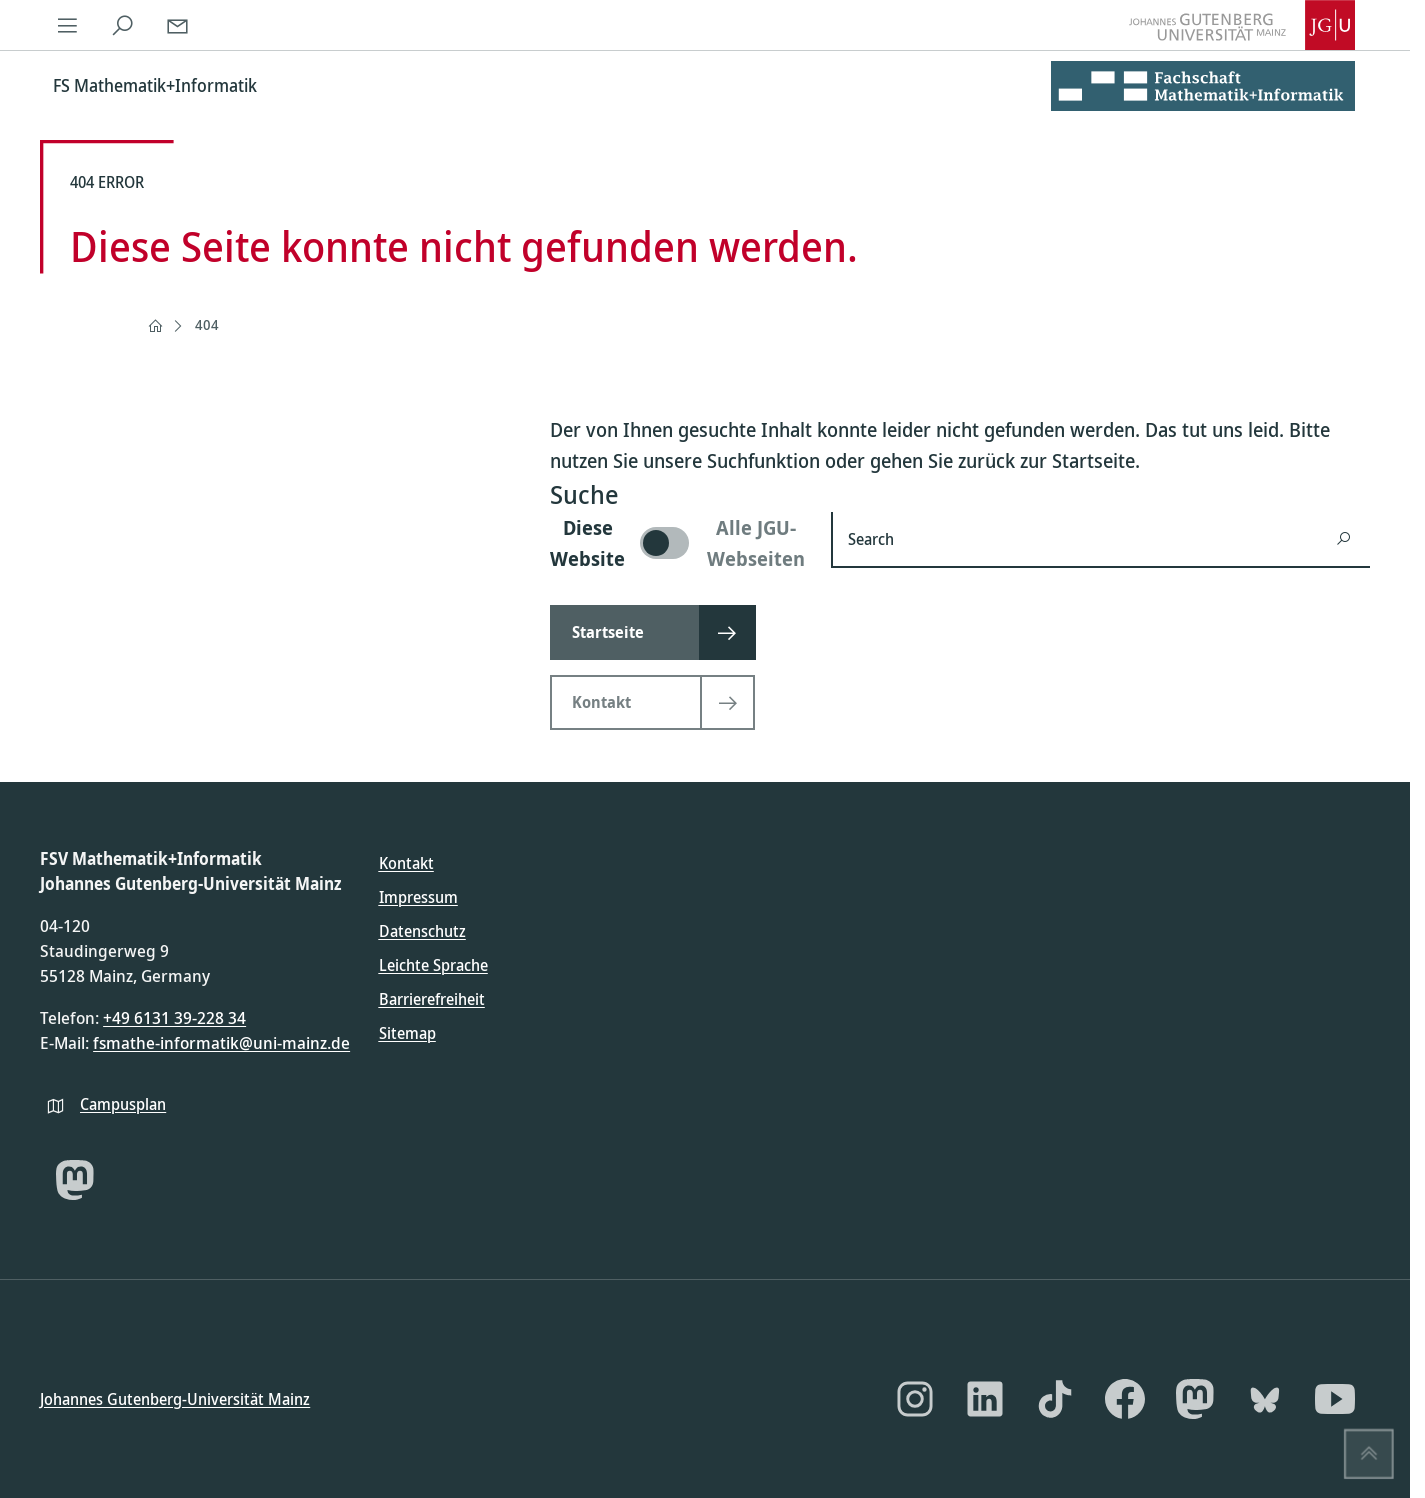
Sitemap (407, 1033)
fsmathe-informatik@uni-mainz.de (221, 1042)
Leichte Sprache (433, 965)
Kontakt (406, 863)
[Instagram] (915, 1399)
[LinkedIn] (985, 1399)
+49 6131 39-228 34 (174, 1017)
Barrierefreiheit (432, 999)
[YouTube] (1335, 1399)
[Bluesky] (1265, 1399)
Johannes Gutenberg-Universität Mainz (175, 1398)
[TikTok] (1055, 1399)
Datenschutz (422, 931)
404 (207, 324)
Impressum (418, 897)
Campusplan (123, 1103)
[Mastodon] (75, 1180)
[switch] (678, 543)
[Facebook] (1125, 1399)
